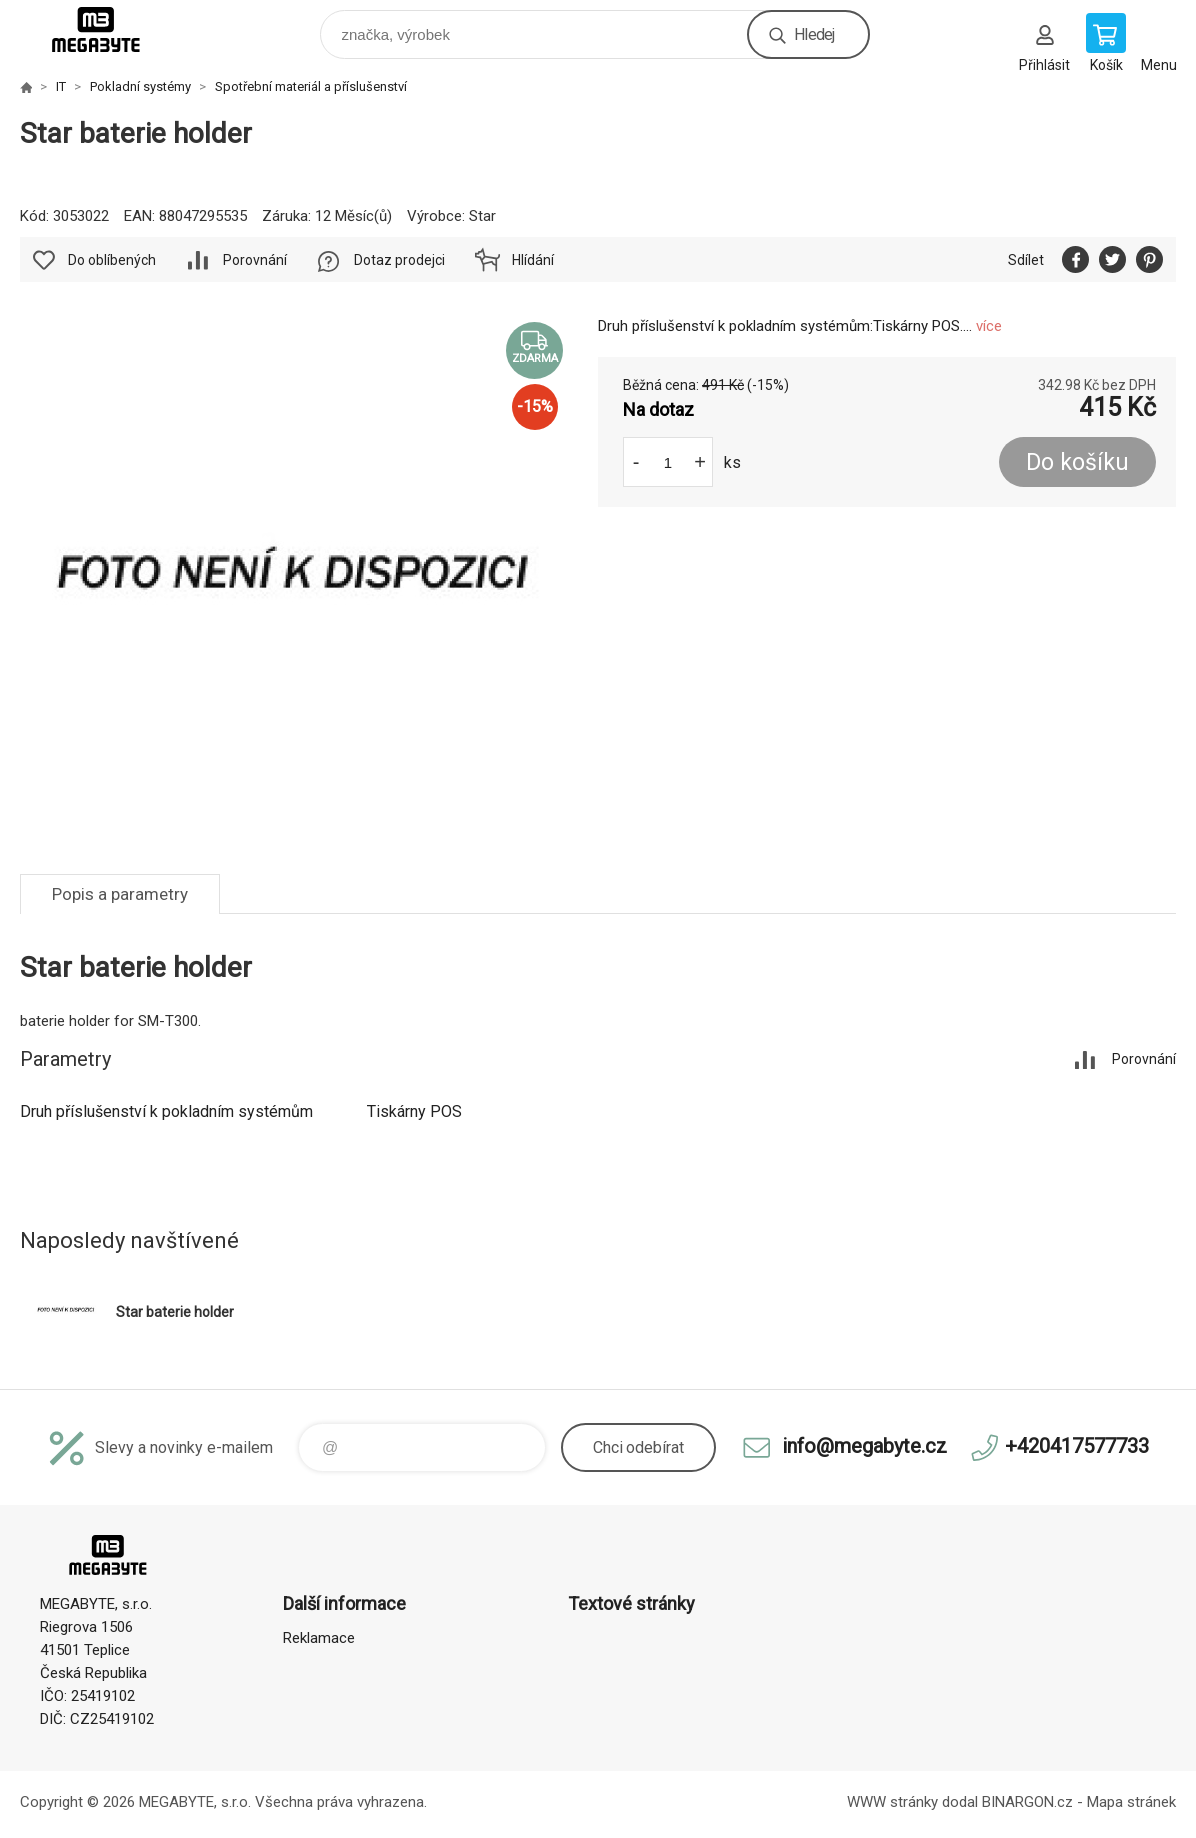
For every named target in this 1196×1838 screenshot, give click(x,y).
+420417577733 (1077, 1446)
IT (61, 86)
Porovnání (255, 260)
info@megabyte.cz (864, 1446)
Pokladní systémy (140, 86)
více (989, 326)
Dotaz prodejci (399, 260)
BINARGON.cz (1027, 1802)
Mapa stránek (1131, 1802)
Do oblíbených (112, 260)
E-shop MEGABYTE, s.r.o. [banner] (108, 29)
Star (482, 216)
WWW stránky (892, 1802)
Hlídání (533, 260)
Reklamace (319, 1638)
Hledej (814, 34)
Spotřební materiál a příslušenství (311, 86)
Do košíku (1077, 462)
